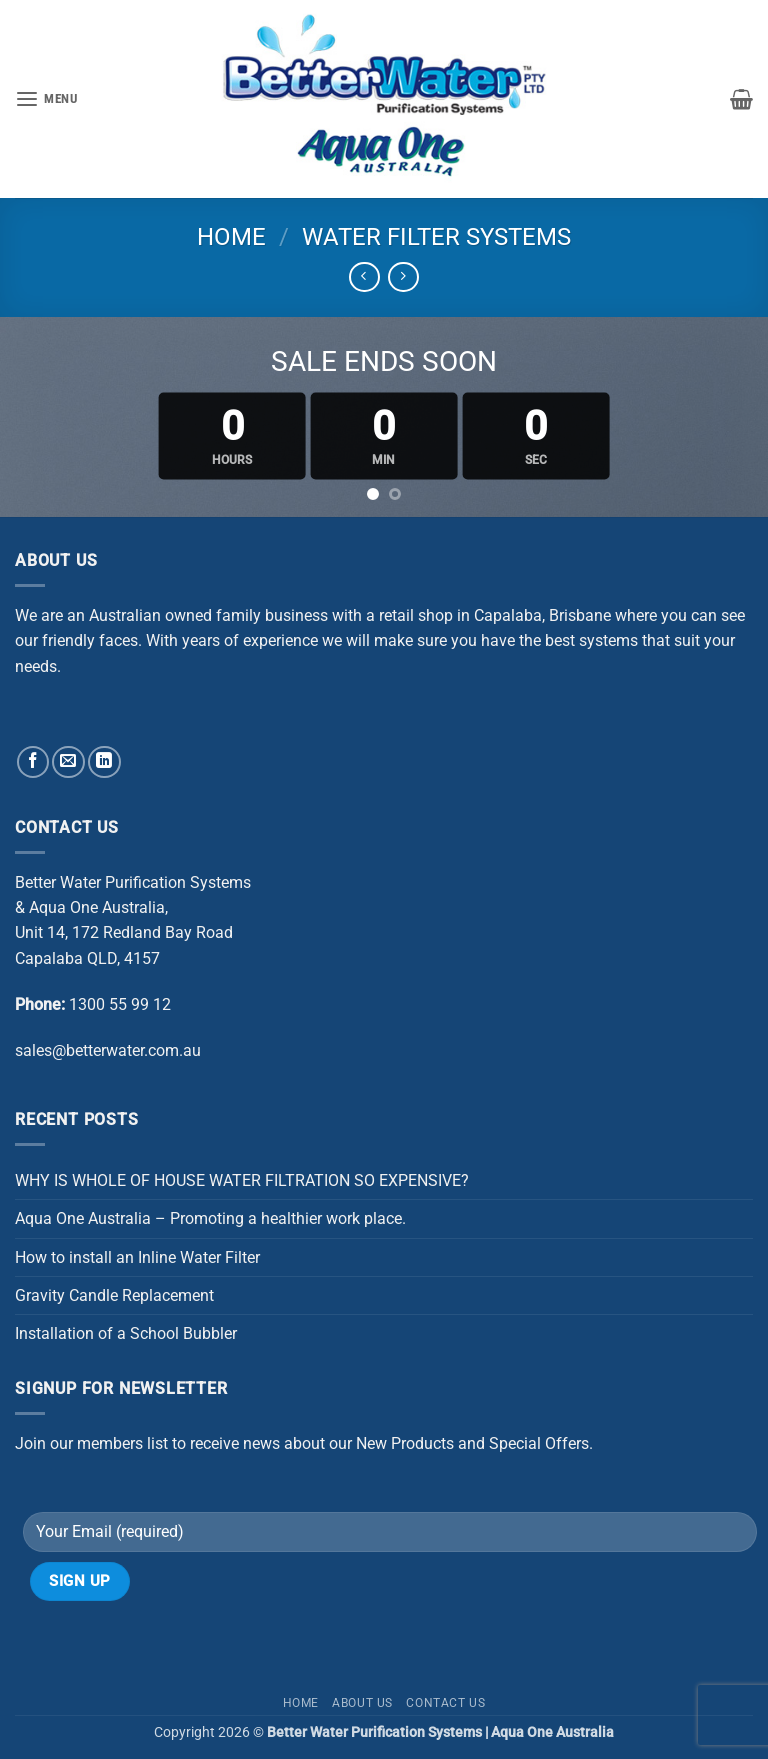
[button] (46, 99)
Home (231, 237)
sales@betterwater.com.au (108, 1050)
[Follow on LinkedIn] (104, 762)
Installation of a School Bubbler (126, 1333)
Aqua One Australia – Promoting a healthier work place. (210, 1218)
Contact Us (445, 1703)
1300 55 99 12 (120, 1004)
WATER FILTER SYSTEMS (436, 237)
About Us (362, 1703)
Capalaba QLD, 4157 (87, 958)
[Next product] (364, 277)
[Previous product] (403, 277)
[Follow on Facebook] (33, 762)
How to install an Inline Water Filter (137, 1257)
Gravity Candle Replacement (114, 1295)
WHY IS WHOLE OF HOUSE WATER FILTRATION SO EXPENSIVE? (242, 1180)
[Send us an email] (68, 762)
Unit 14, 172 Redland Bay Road (124, 932)
